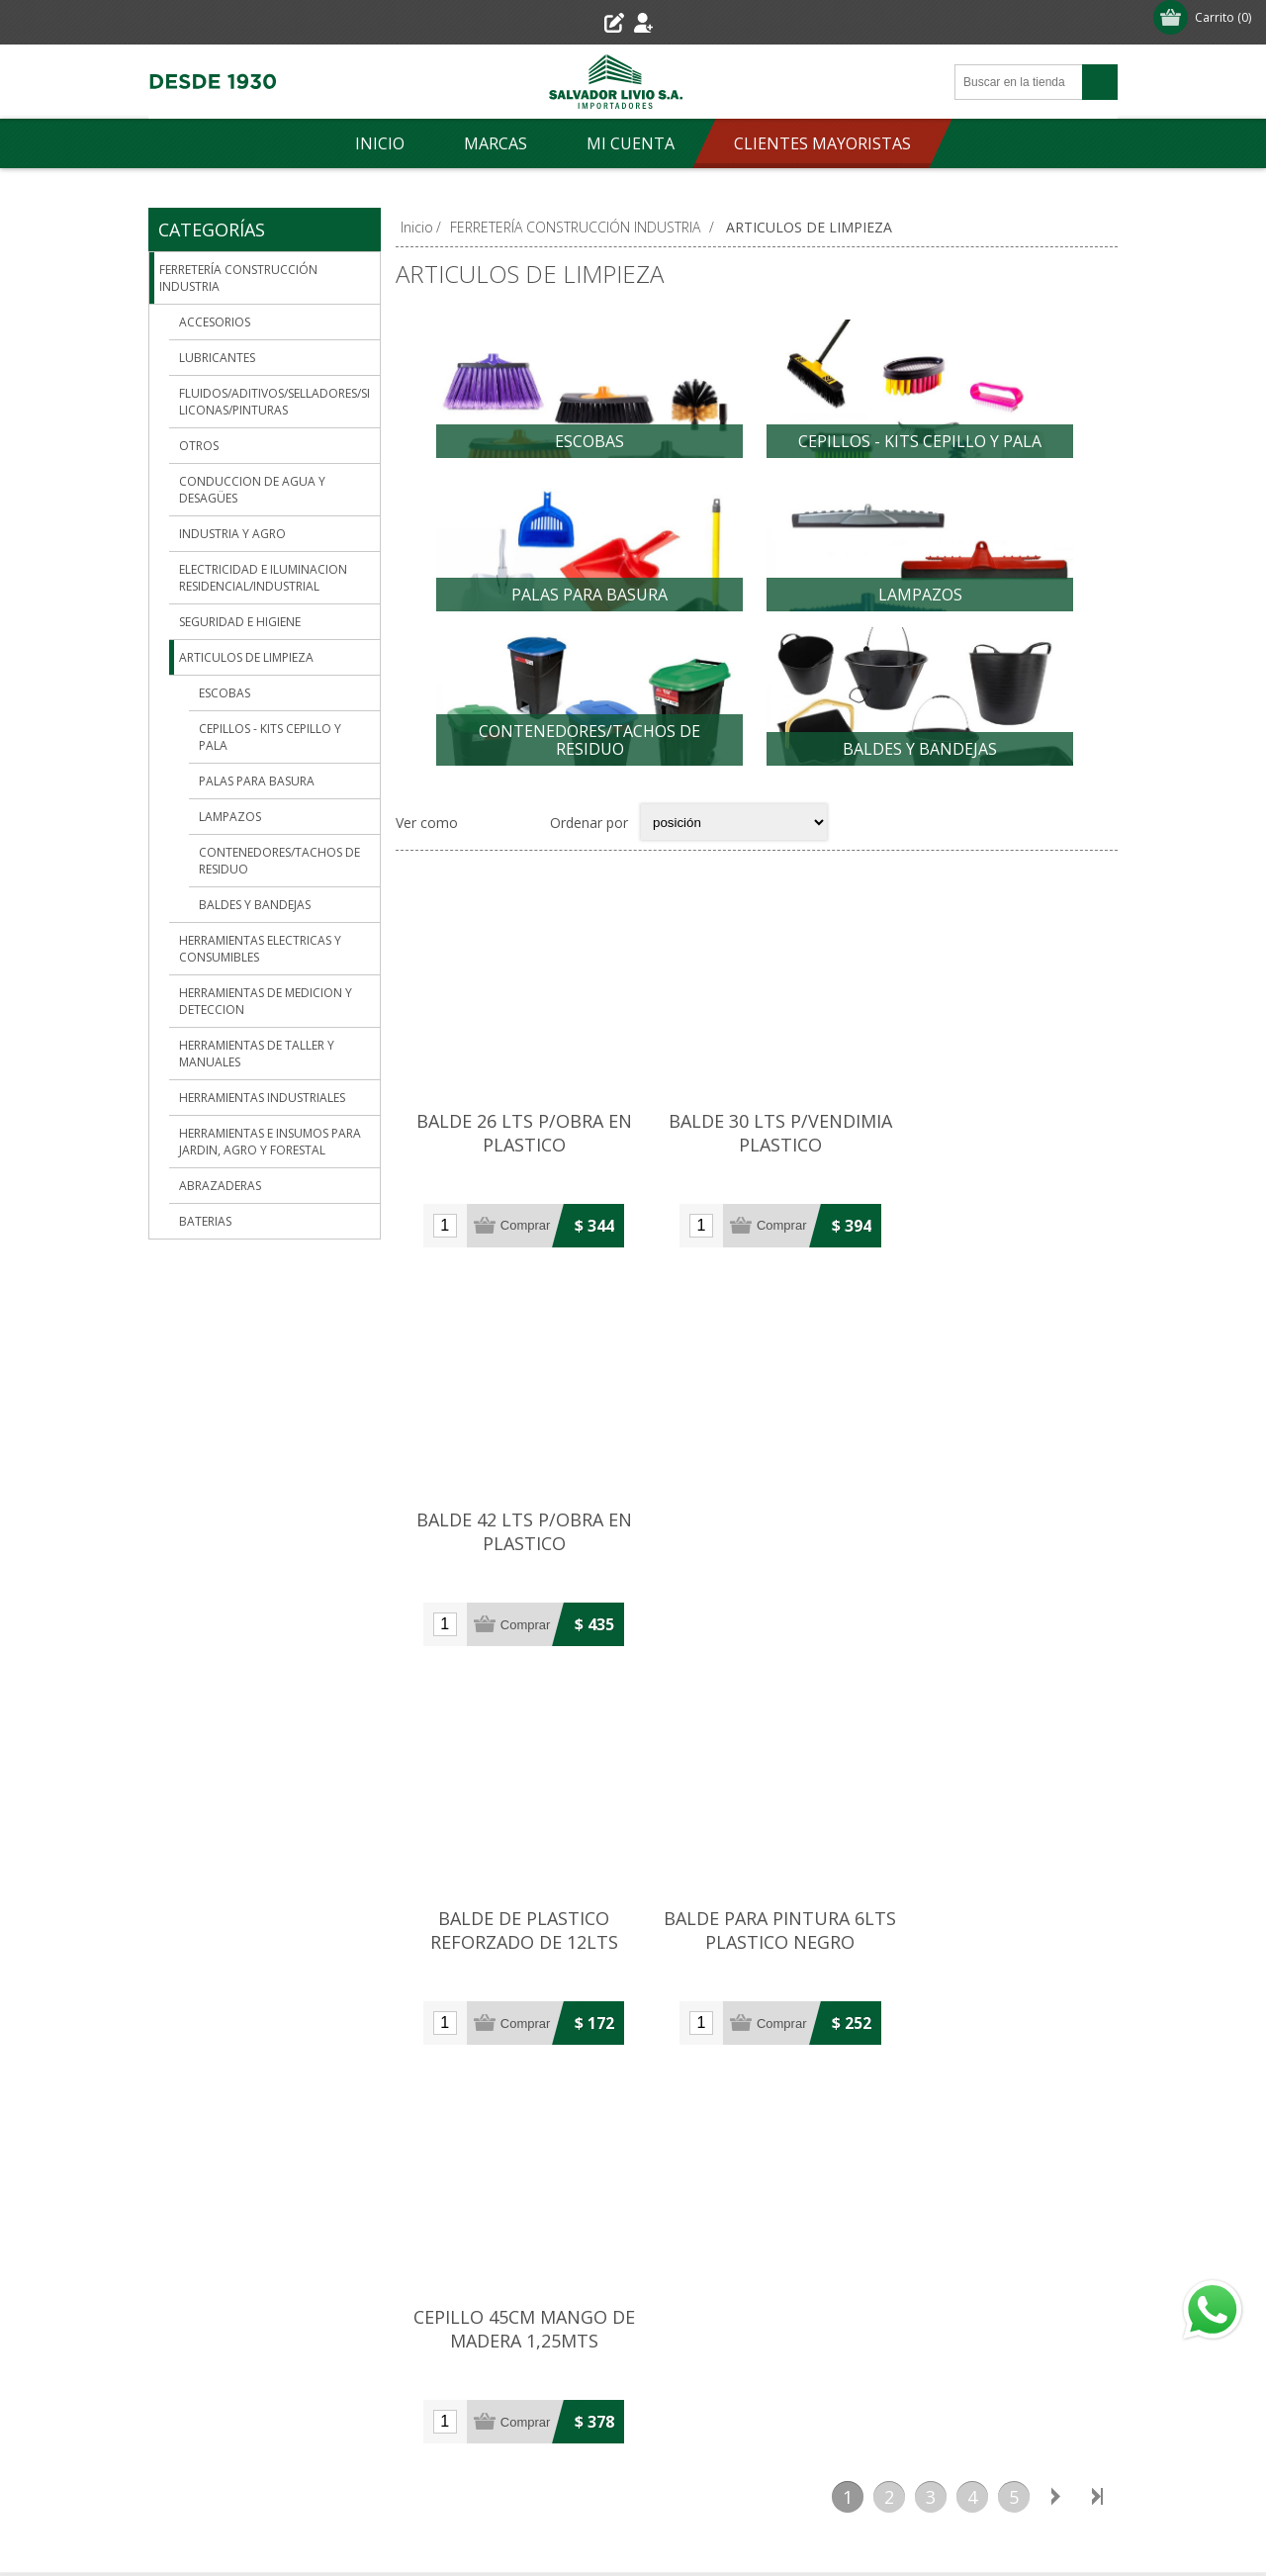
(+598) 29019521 (232, 1931)
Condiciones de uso (229, 2291)
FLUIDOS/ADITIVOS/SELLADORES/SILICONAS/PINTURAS (274, 401)
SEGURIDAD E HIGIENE (240, 621)
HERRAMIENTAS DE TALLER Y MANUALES (256, 1053)
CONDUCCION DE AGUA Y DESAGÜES (252, 489)
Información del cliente (879, 2193)
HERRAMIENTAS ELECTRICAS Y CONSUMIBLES (260, 949)
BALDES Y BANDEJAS (920, 768)
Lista (522, 851)
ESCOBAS (589, 441)
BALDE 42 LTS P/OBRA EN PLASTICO (997, 1151)
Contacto (515, 2193)
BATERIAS (205, 1221)
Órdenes (833, 2259)
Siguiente (1055, 1696)
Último (1097, 1696)
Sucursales (200, 2226)
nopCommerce (843, 2509)
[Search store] (1018, 82)
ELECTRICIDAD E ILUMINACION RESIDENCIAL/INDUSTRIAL (263, 578)
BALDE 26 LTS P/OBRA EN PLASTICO (516, 1151)
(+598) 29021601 (455, 1949)
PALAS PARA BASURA (589, 604)
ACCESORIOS (214, 322)
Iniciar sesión (680, 22)
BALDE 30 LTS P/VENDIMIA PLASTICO (756, 1151)
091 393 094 (438, 1982)
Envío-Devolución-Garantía (251, 2259)
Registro (579, 22)
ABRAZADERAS (220, 1185)
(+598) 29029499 (717, 1967)
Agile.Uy (972, 2509)
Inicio (417, 227)
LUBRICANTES (217, 357)
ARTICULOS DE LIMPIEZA (246, 657)
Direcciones (843, 2226)
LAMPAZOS (920, 604)
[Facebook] (483, 2350)
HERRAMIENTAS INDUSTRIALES (262, 1097)
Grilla (483, 851)
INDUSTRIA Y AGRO (232, 533)
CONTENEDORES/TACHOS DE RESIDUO (589, 759)
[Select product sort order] (734, 851)
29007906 (331, 1931)
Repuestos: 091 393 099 (738, 2033)
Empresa (194, 2193)
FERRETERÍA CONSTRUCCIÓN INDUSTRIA (238, 278)
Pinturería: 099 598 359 (734, 1999)
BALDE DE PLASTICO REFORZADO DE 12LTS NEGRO (516, 1547)
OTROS (199, 445)
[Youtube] (575, 2357)
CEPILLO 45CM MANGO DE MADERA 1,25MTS (997, 1535)
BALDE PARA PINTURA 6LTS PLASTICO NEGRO (757, 1535)
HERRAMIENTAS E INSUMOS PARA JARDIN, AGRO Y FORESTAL (270, 1141)
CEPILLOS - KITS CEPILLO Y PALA (919, 441)
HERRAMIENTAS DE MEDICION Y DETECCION (265, 1001)
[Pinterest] (522, 2350)
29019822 (554, 1949)
